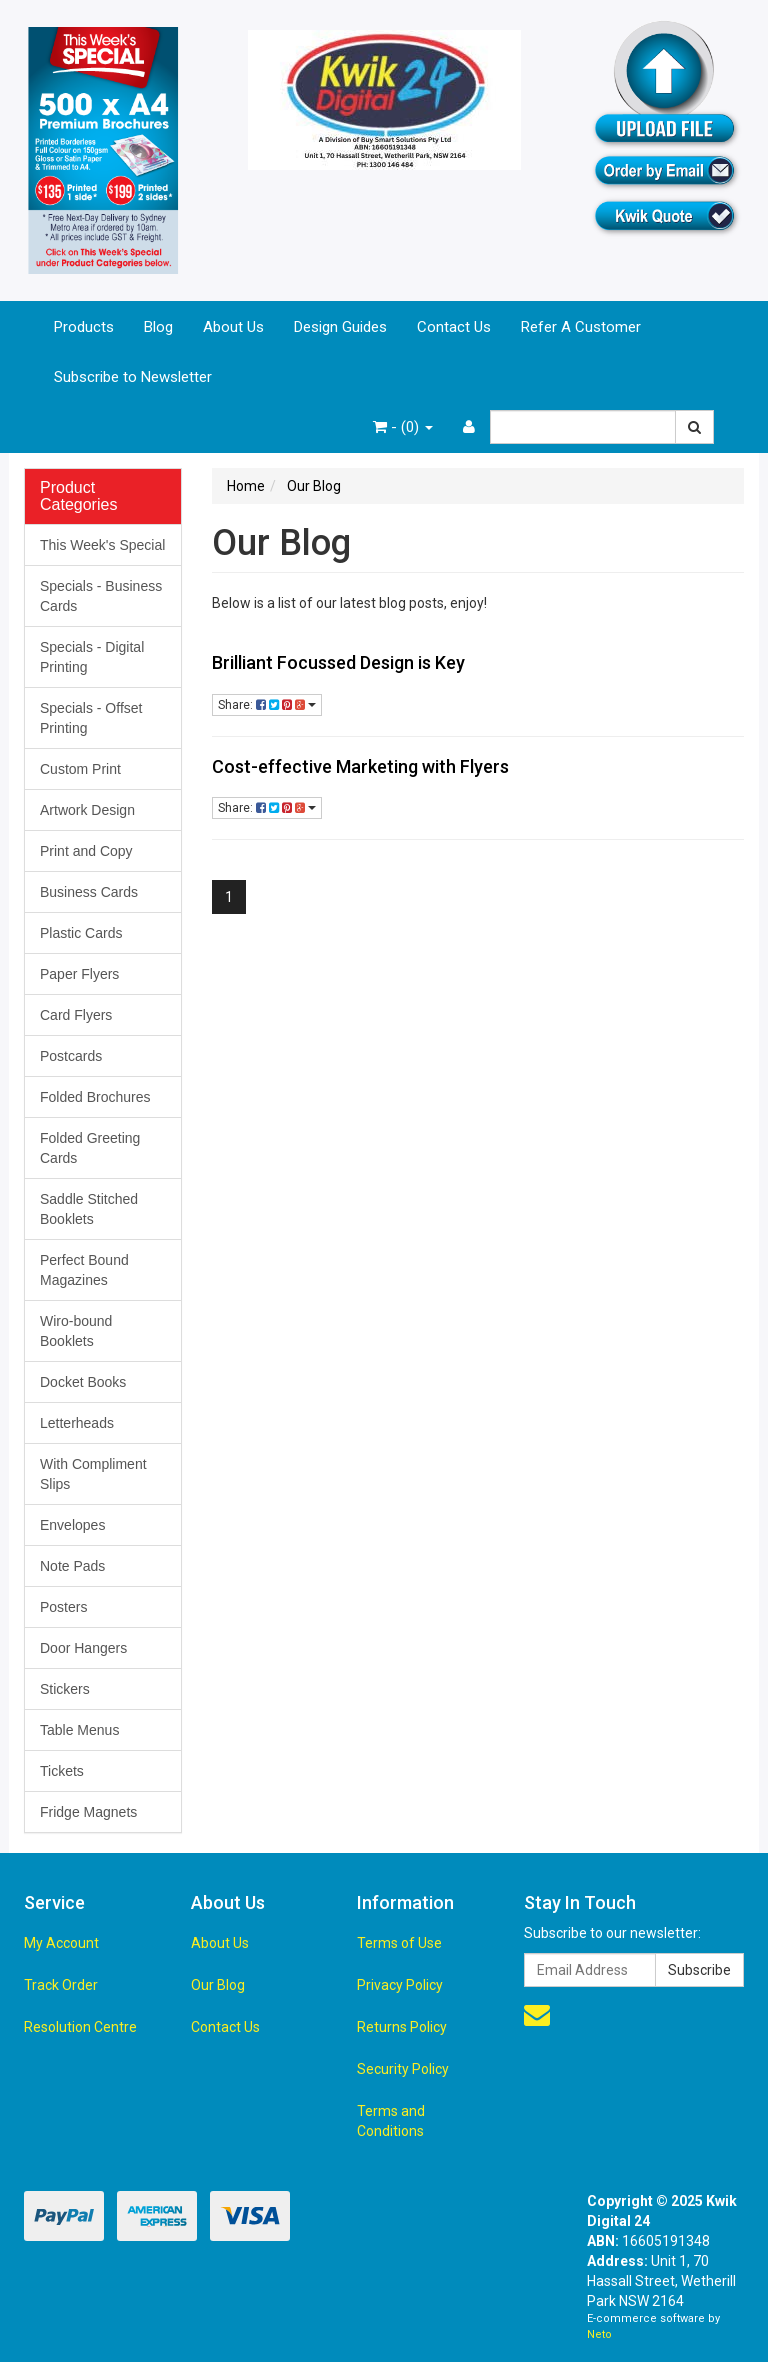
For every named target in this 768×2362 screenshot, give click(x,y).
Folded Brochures (95, 1097)
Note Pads (72, 1566)
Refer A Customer (581, 327)
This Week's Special (102, 545)
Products (84, 327)
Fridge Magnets (88, 1812)
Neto (599, 2334)
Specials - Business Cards (101, 596)
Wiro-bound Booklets (76, 1331)
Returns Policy (402, 2027)
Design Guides (340, 327)
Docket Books (83, 1382)
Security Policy (403, 2069)
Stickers (65, 1689)
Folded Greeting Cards (90, 1148)
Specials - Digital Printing (92, 657)
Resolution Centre (80, 2027)
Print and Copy (86, 851)
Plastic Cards (81, 933)
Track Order (61, 1985)
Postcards (71, 1056)
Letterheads (77, 1423)
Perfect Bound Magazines (84, 1270)
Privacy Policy (400, 1985)
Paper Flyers (79, 974)
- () (403, 427)
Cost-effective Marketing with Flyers (360, 766)
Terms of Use (399, 1943)
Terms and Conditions (391, 2121)
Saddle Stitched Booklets (89, 1209)
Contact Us (454, 327)
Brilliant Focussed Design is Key (338, 662)
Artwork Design (87, 810)
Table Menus (79, 1730)
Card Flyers (76, 1015)
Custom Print (80, 769)
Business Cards (89, 892)
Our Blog (218, 1985)
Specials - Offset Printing (91, 718)
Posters (63, 1607)
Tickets (62, 1771)
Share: (267, 705)
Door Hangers (83, 1648)
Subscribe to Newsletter (133, 377)
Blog (158, 327)
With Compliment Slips (93, 1474)
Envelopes (72, 1525)
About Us (233, 327)
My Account (61, 1943)
